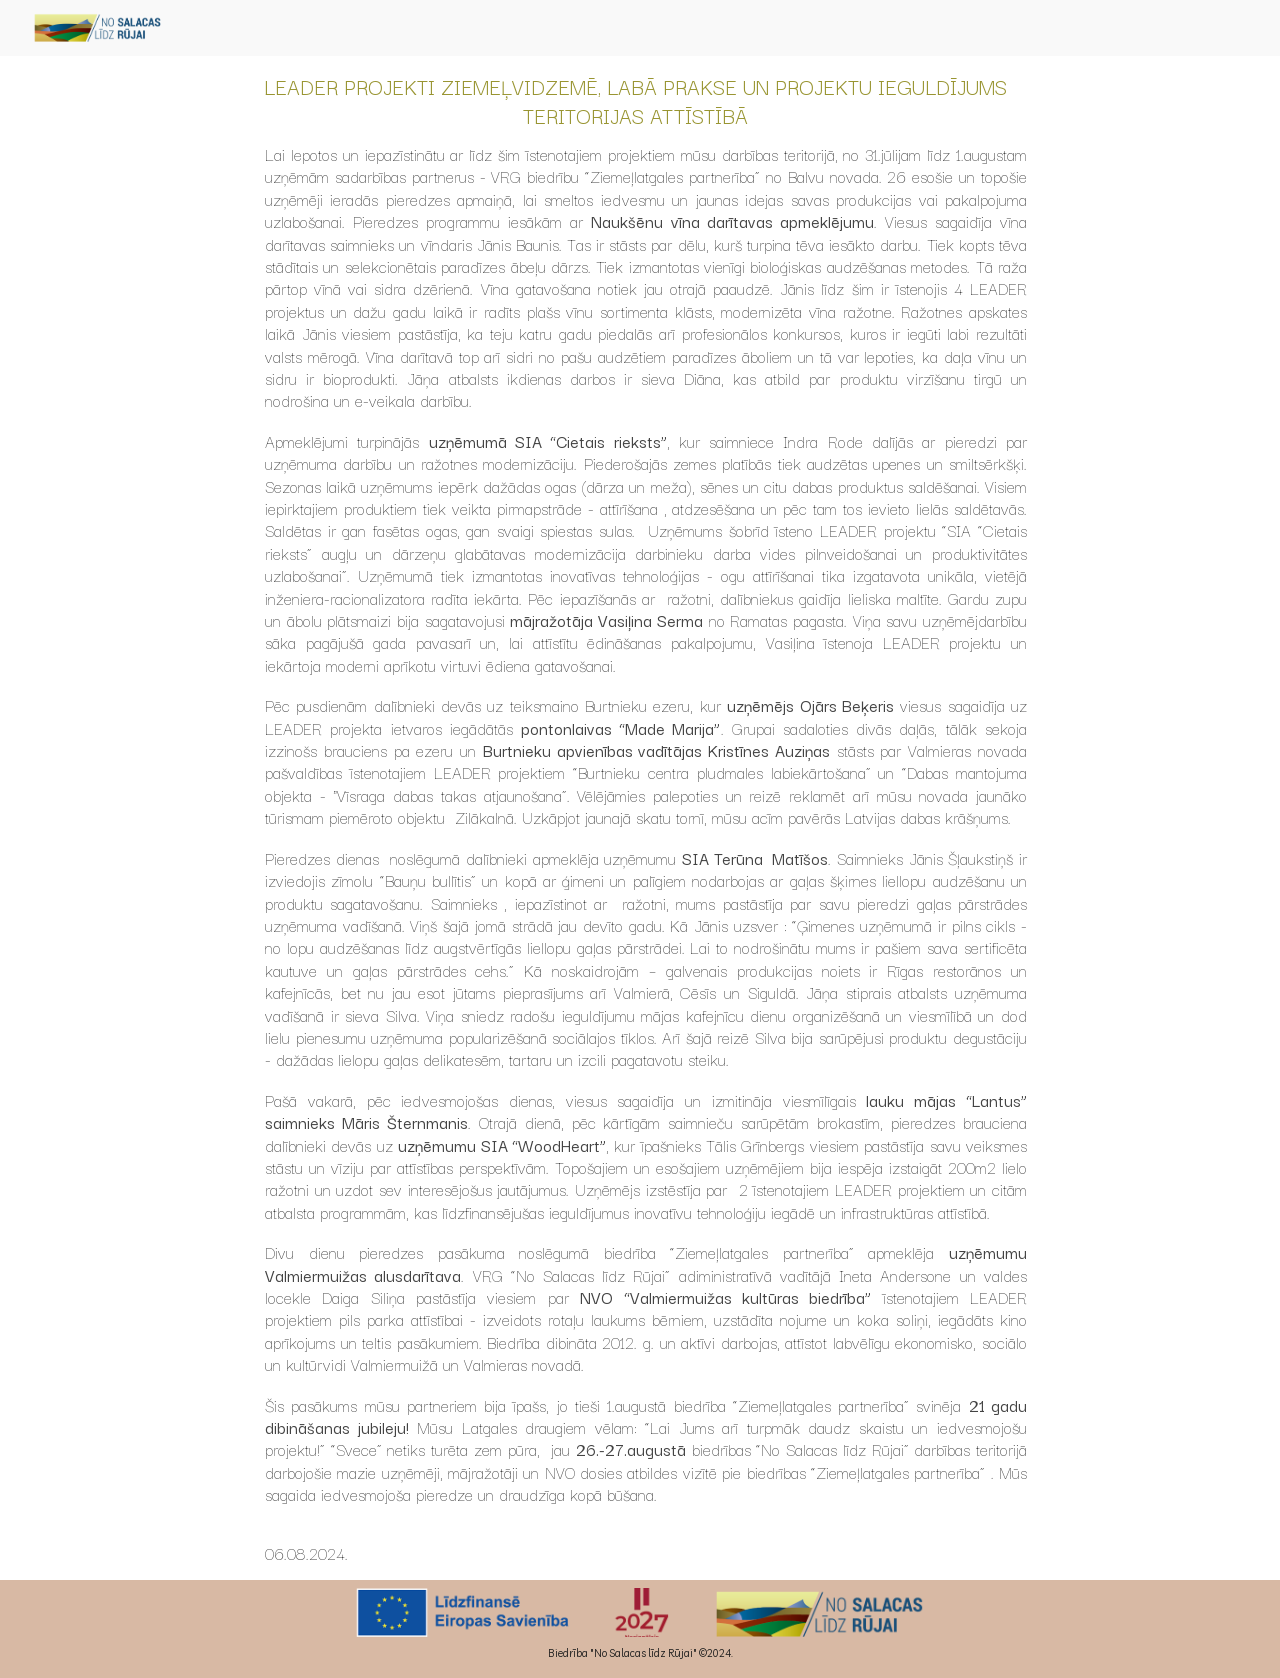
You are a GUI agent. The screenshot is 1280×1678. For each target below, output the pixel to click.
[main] (640, 818)
